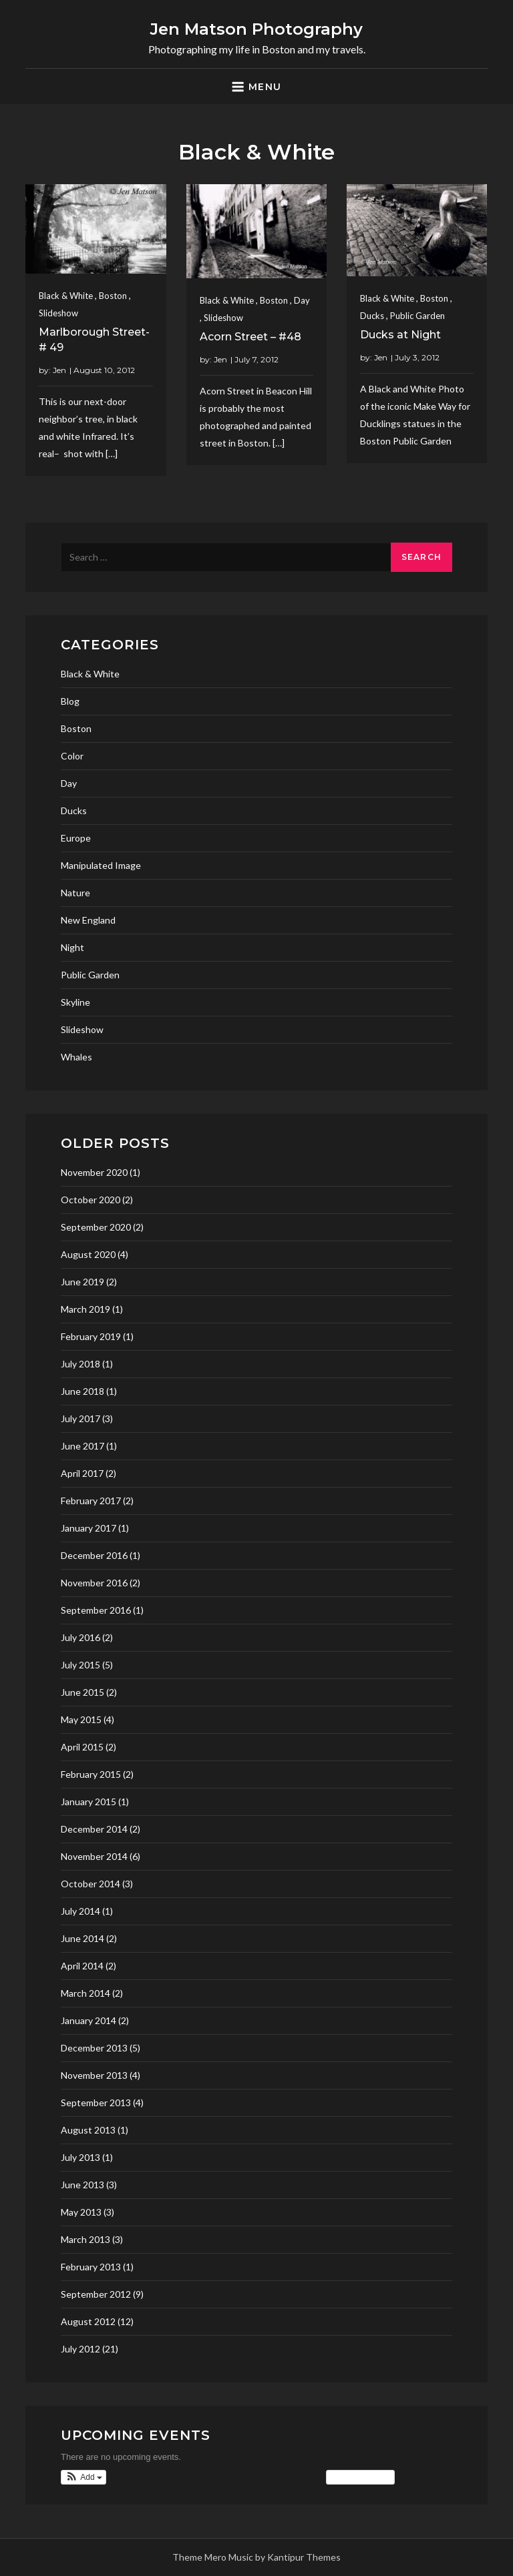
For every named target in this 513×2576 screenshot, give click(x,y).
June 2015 (82, 1692)
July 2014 (80, 1911)
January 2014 (88, 2020)
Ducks (372, 315)
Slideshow (58, 313)
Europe (76, 838)
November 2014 (94, 1856)
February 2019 (91, 1336)
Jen (59, 370)
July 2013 (80, 2157)
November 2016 (94, 1582)
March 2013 (85, 2239)
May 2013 (81, 2212)
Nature (75, 892)
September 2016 (96, 1610)
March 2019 (85, 1309)
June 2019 (82, 1281)
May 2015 (81, 1719)
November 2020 (94, 1172)
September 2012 (96, 2294)
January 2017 (88, 1528)
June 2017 (82, 1446)
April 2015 (82, 1746)
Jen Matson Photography (256, 29)
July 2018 (80, 1363)
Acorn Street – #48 (250, 336)
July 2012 (80, 2348)
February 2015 (91, 1774)
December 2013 (94, 2047)
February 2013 (91, 2266)
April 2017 (82, 1473)
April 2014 (82, 1965)
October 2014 (90, 1883)
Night (72, 947)
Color (72, 755)
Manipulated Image (101, 865)
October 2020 (90, 1199)
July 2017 (80, 1418)
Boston (113, 295)
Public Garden (417, 315)
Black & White (66, 295)
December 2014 (94, 1829)
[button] (83, 2477)
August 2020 (88, 1254)
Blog (70, 701)
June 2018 (82, 1391)
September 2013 (96, 2102)
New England (88, 920)
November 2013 (94, 2075)
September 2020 (96, 1227)
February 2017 (91, 1500)
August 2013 (88, 2130)
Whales (76, 1056)
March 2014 (85, 1993)
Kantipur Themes (304, 2557)
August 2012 (88, 2321)
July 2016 (80, 1637)
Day (302, 300)
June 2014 (82, 1938)
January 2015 (88, 1801)
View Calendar (360, 2477)
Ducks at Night (400, 334)
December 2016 (94, 1555)
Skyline (75, 1002)
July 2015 (80, 1664)
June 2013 (82, 2184)
